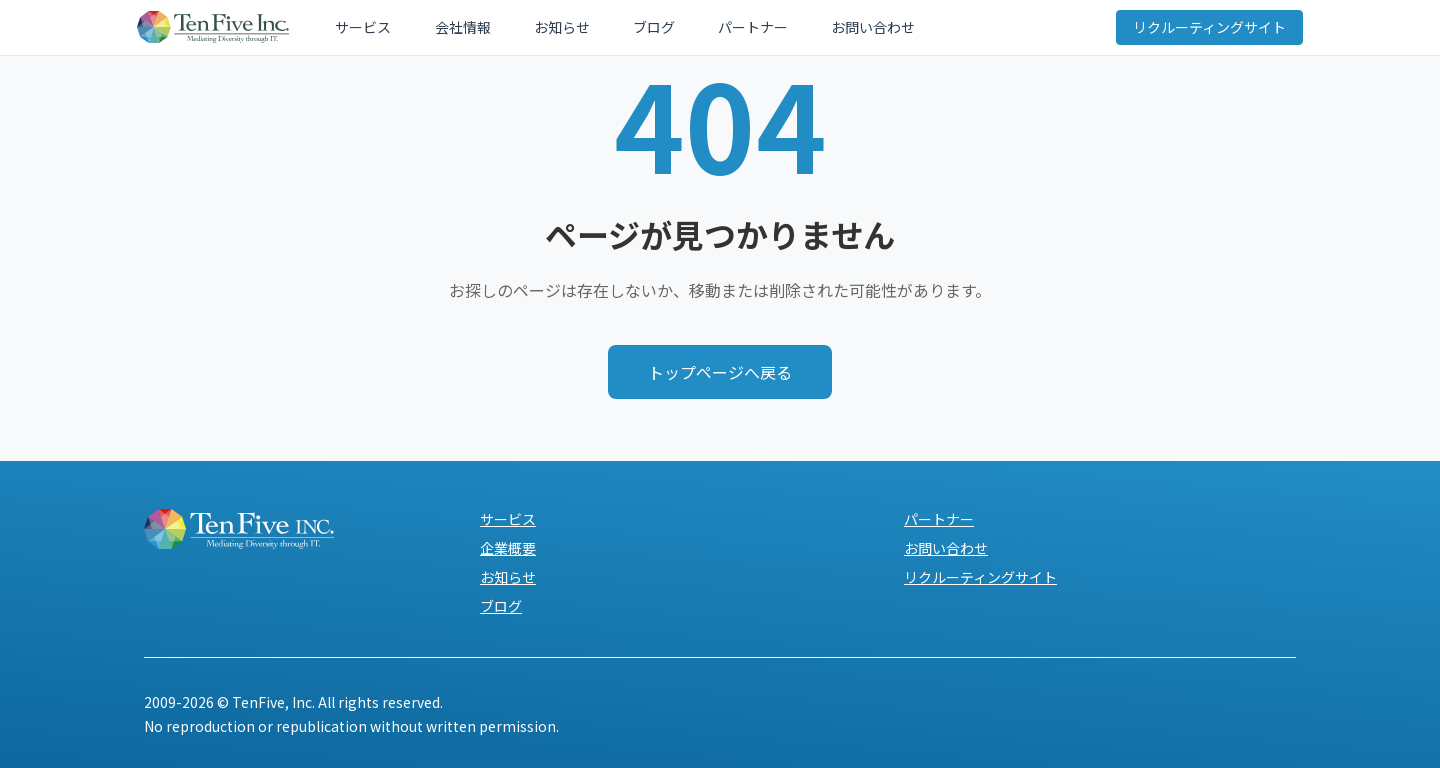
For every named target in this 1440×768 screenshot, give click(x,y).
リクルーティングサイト (1202, 32)
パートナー (677, 32)
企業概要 (508, 548)
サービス (364, 32)
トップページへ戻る (720, 372)
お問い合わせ (778, 32)
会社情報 (444, 32)
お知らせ (524, 32)
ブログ (597, 32)
